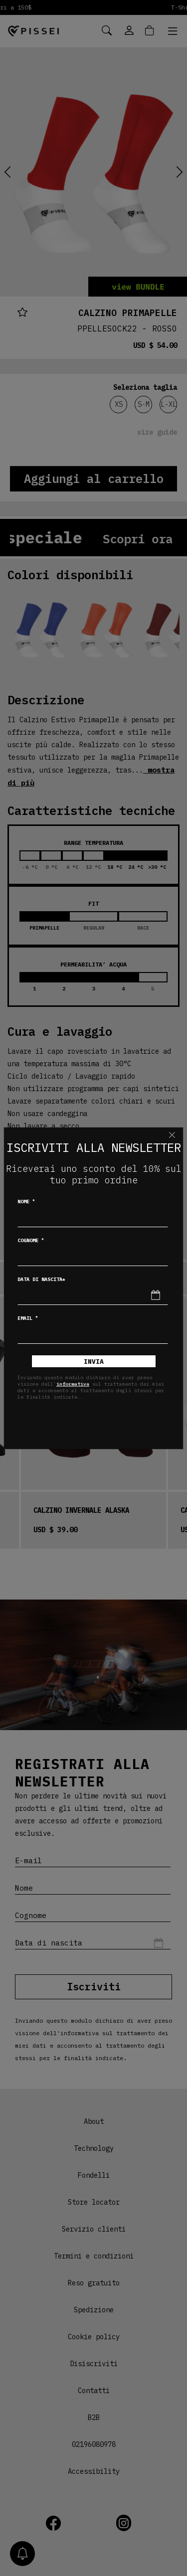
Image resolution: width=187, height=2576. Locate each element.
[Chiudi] (172, 1134)
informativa (72, 1384)
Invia (94, 1361)
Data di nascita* (41, 1279)
